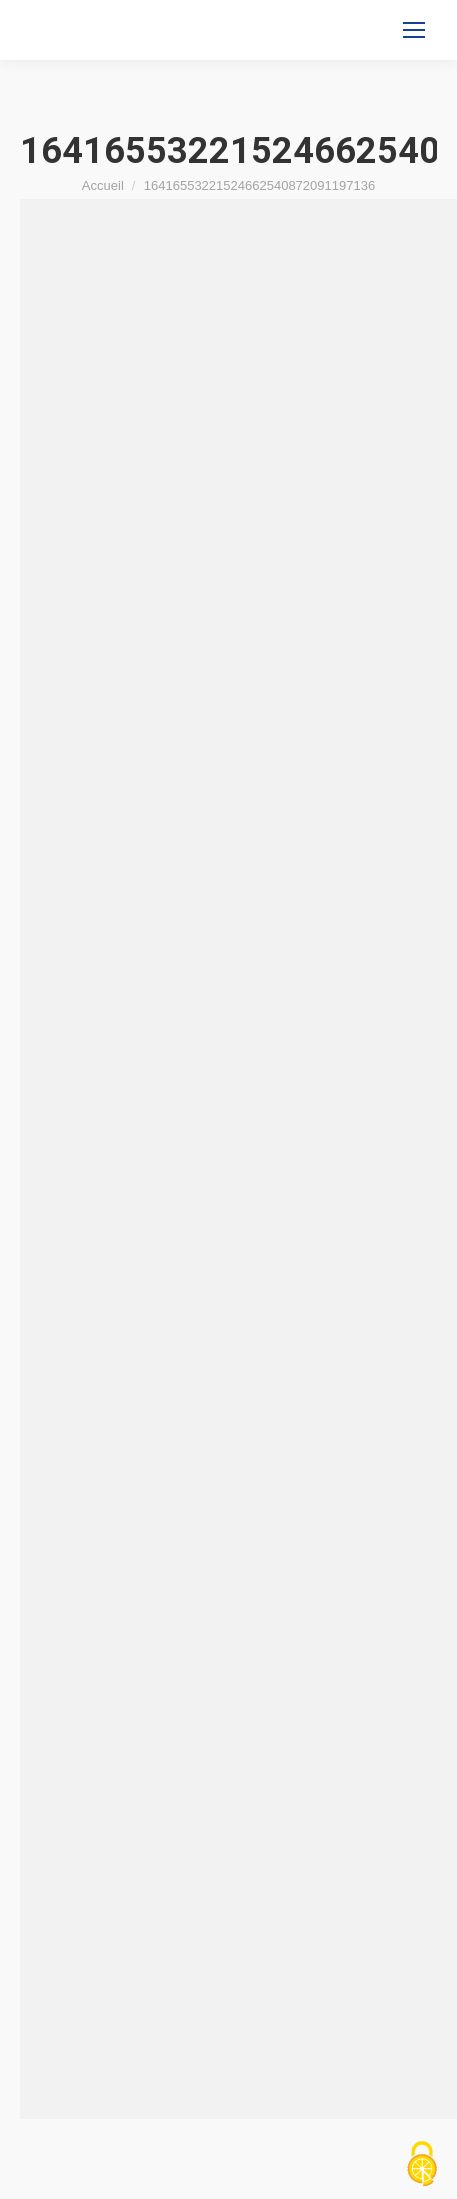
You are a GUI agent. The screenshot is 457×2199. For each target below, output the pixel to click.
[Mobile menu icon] (414, 30)
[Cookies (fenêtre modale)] (422, 2165)
